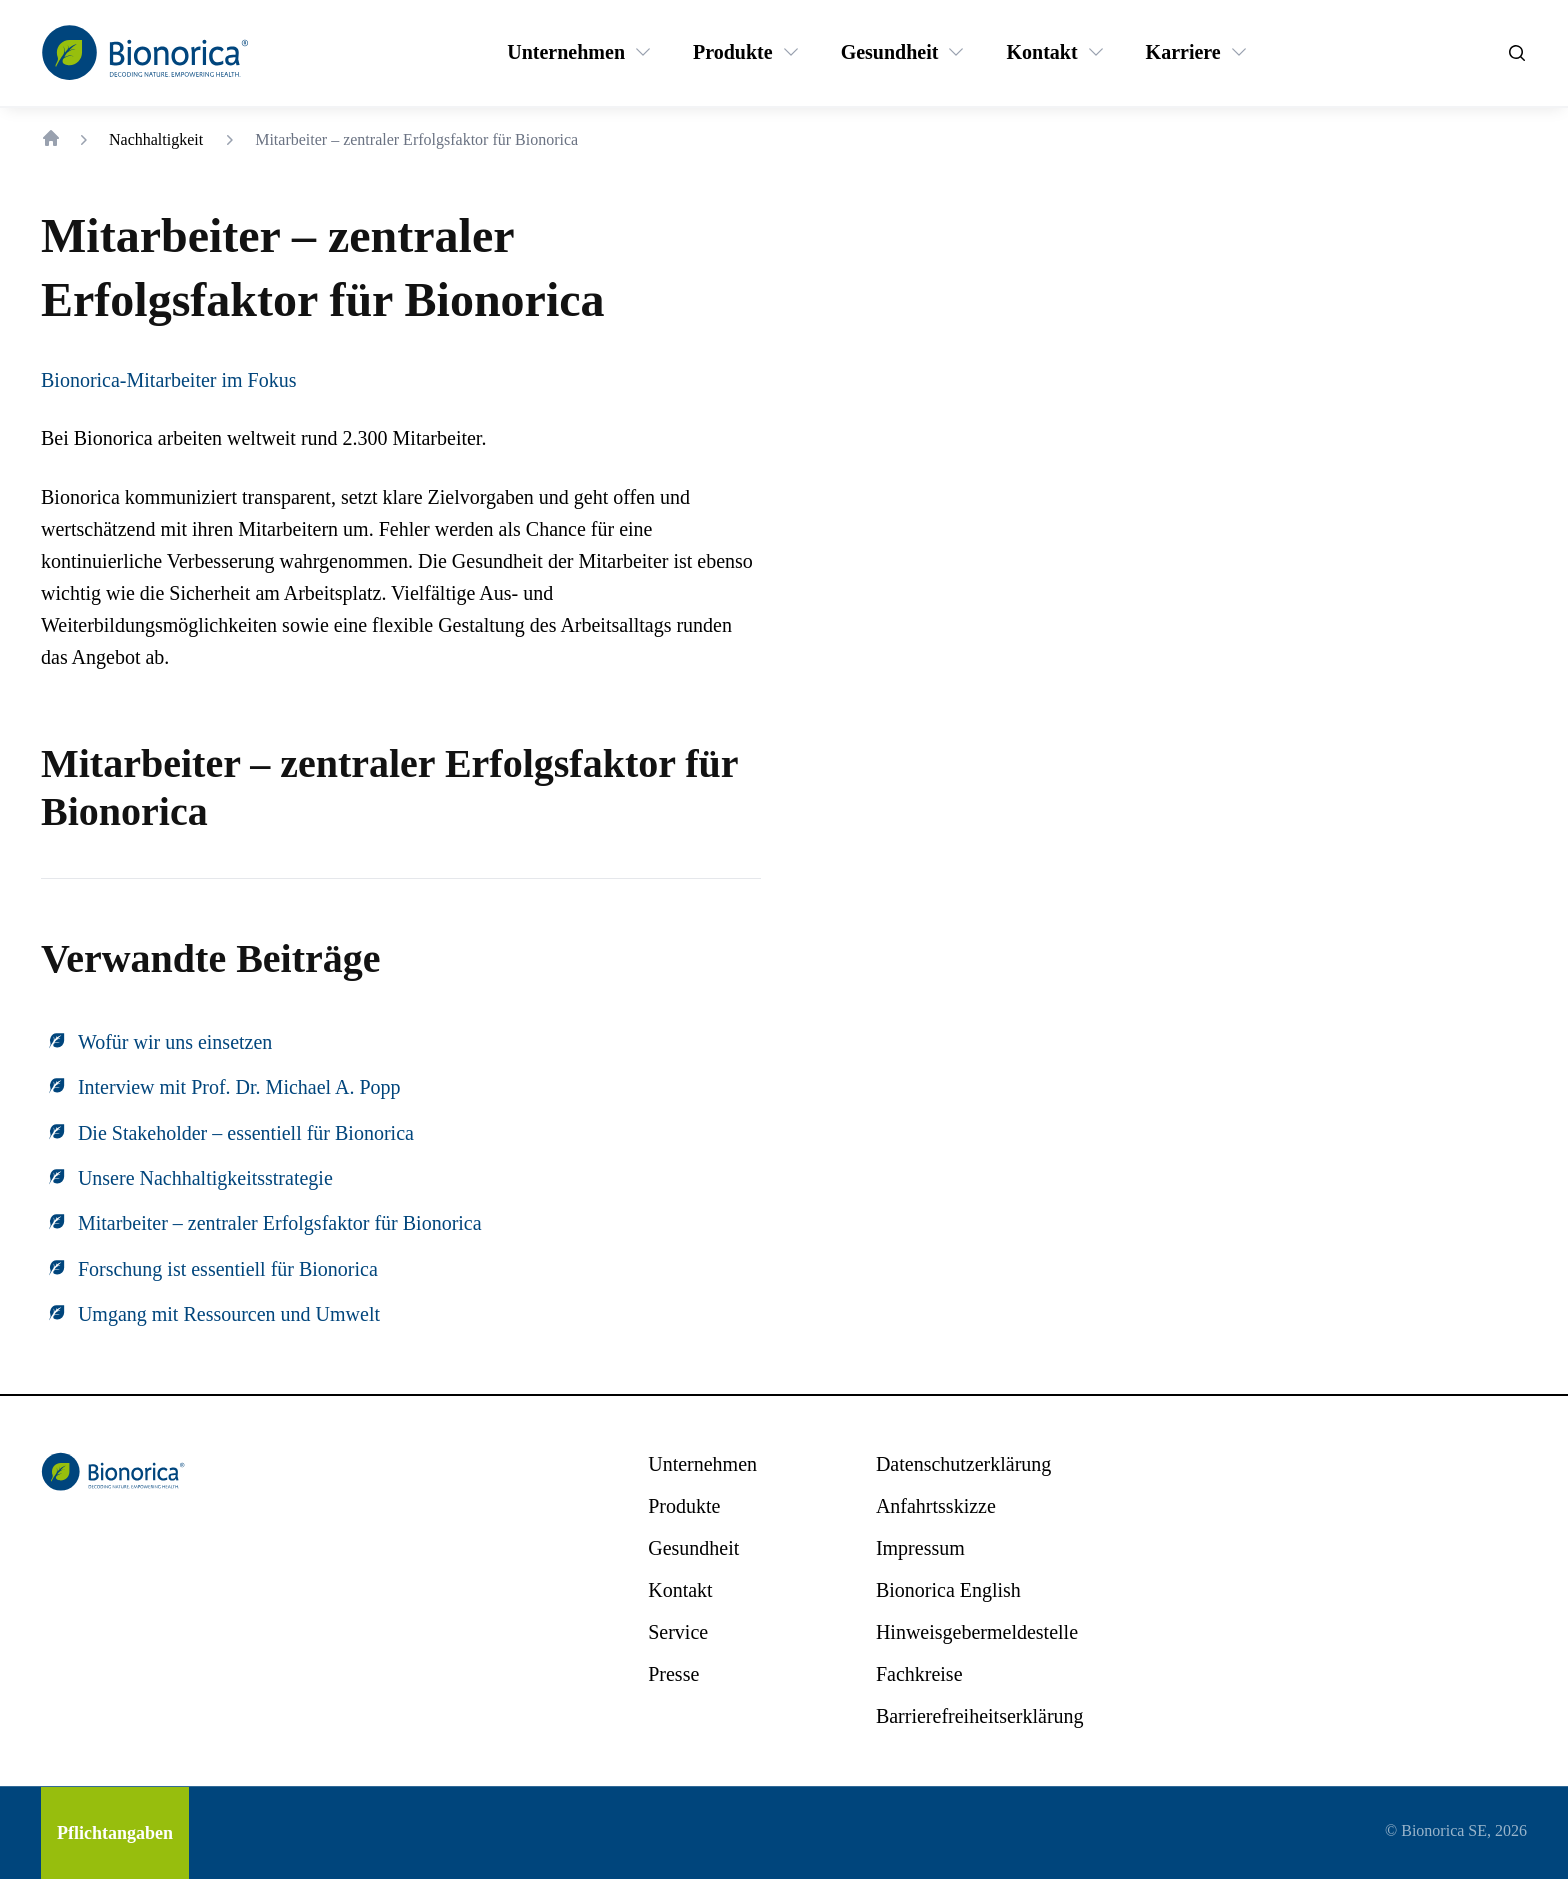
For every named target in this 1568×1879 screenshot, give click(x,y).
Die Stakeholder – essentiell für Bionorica (246, 1133)
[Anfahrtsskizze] (936, 1506)
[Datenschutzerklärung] (963, 1464)
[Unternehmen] (566, 52)
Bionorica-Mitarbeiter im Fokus (169, 380)
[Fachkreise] (919, 1674)
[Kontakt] (1041, 52)
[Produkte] (733, 52)
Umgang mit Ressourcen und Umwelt (229, 1314)
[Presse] (673, 1674)
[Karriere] (1183, 52)
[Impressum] (920, 1548)
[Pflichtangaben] (115, 1833)
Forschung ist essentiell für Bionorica (228, 1269)
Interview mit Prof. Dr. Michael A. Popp (239, 1087)
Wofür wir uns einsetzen (175, 1042)
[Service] (678, 1632)
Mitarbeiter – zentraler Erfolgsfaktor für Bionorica (280, 1223)
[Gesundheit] (890, 52)
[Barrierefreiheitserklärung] (980, 1716)
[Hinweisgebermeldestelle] (977, 1632)
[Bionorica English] (948, 1590)
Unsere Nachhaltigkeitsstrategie (205, 1178)
